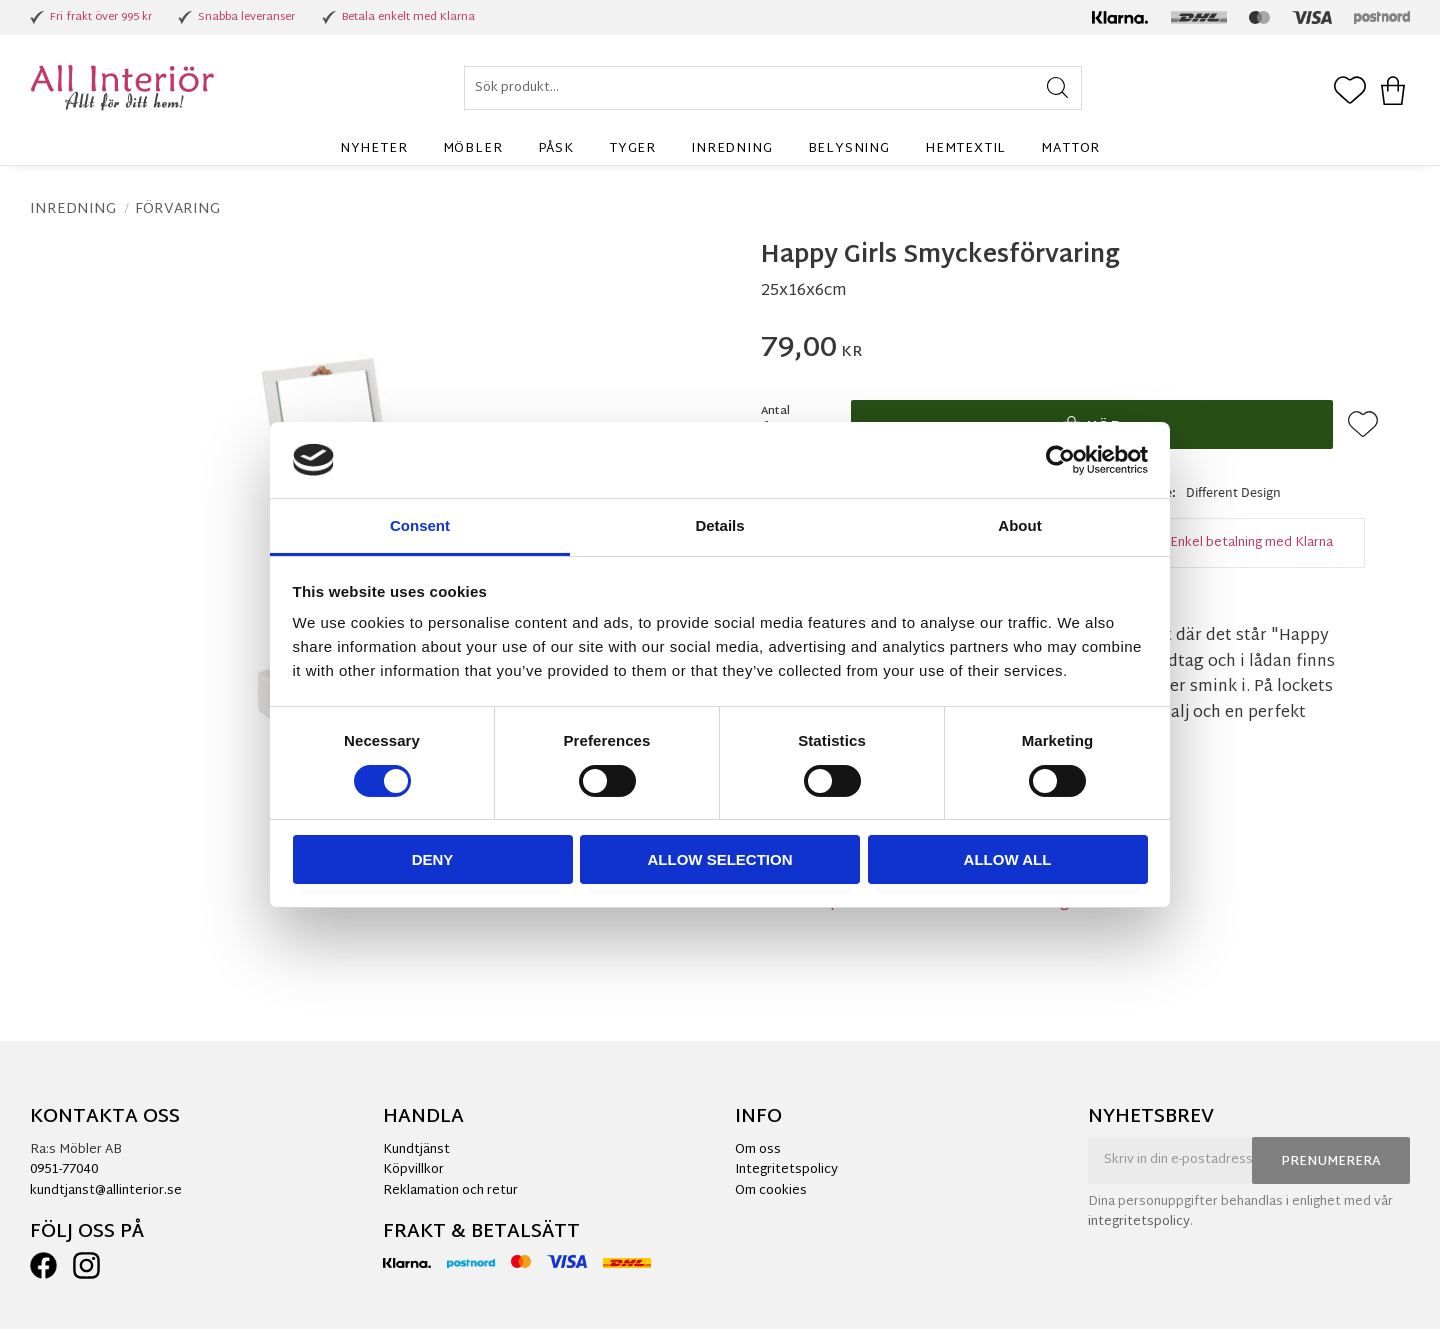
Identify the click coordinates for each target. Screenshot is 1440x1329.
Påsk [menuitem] (556, 149)
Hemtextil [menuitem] (965, 149)
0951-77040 (64, 1170)
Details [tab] (719, 525)
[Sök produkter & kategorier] (773, 88)
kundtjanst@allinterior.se (106, 1191)
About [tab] (1019, 525)
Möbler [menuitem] (473, 149)
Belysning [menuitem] (849, 149)
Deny (433, 859)
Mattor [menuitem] (1070, 149)
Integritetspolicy (786, 1170)
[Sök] (1057, 88)
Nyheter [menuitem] (374, 149)
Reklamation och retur (450, 1191)
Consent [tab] (420, 525)
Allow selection (720, 859)
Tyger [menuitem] (632, 149)
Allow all (1008, 859)
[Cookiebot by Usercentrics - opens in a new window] (1060, 460)
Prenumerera (1331, 1162)
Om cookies (771, 1191)
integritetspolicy (1139, 1222)
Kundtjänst (416, 1150)
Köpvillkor (413, 1170)
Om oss (758, 1150)
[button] (1350, 92)
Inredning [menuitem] (731, 149)
